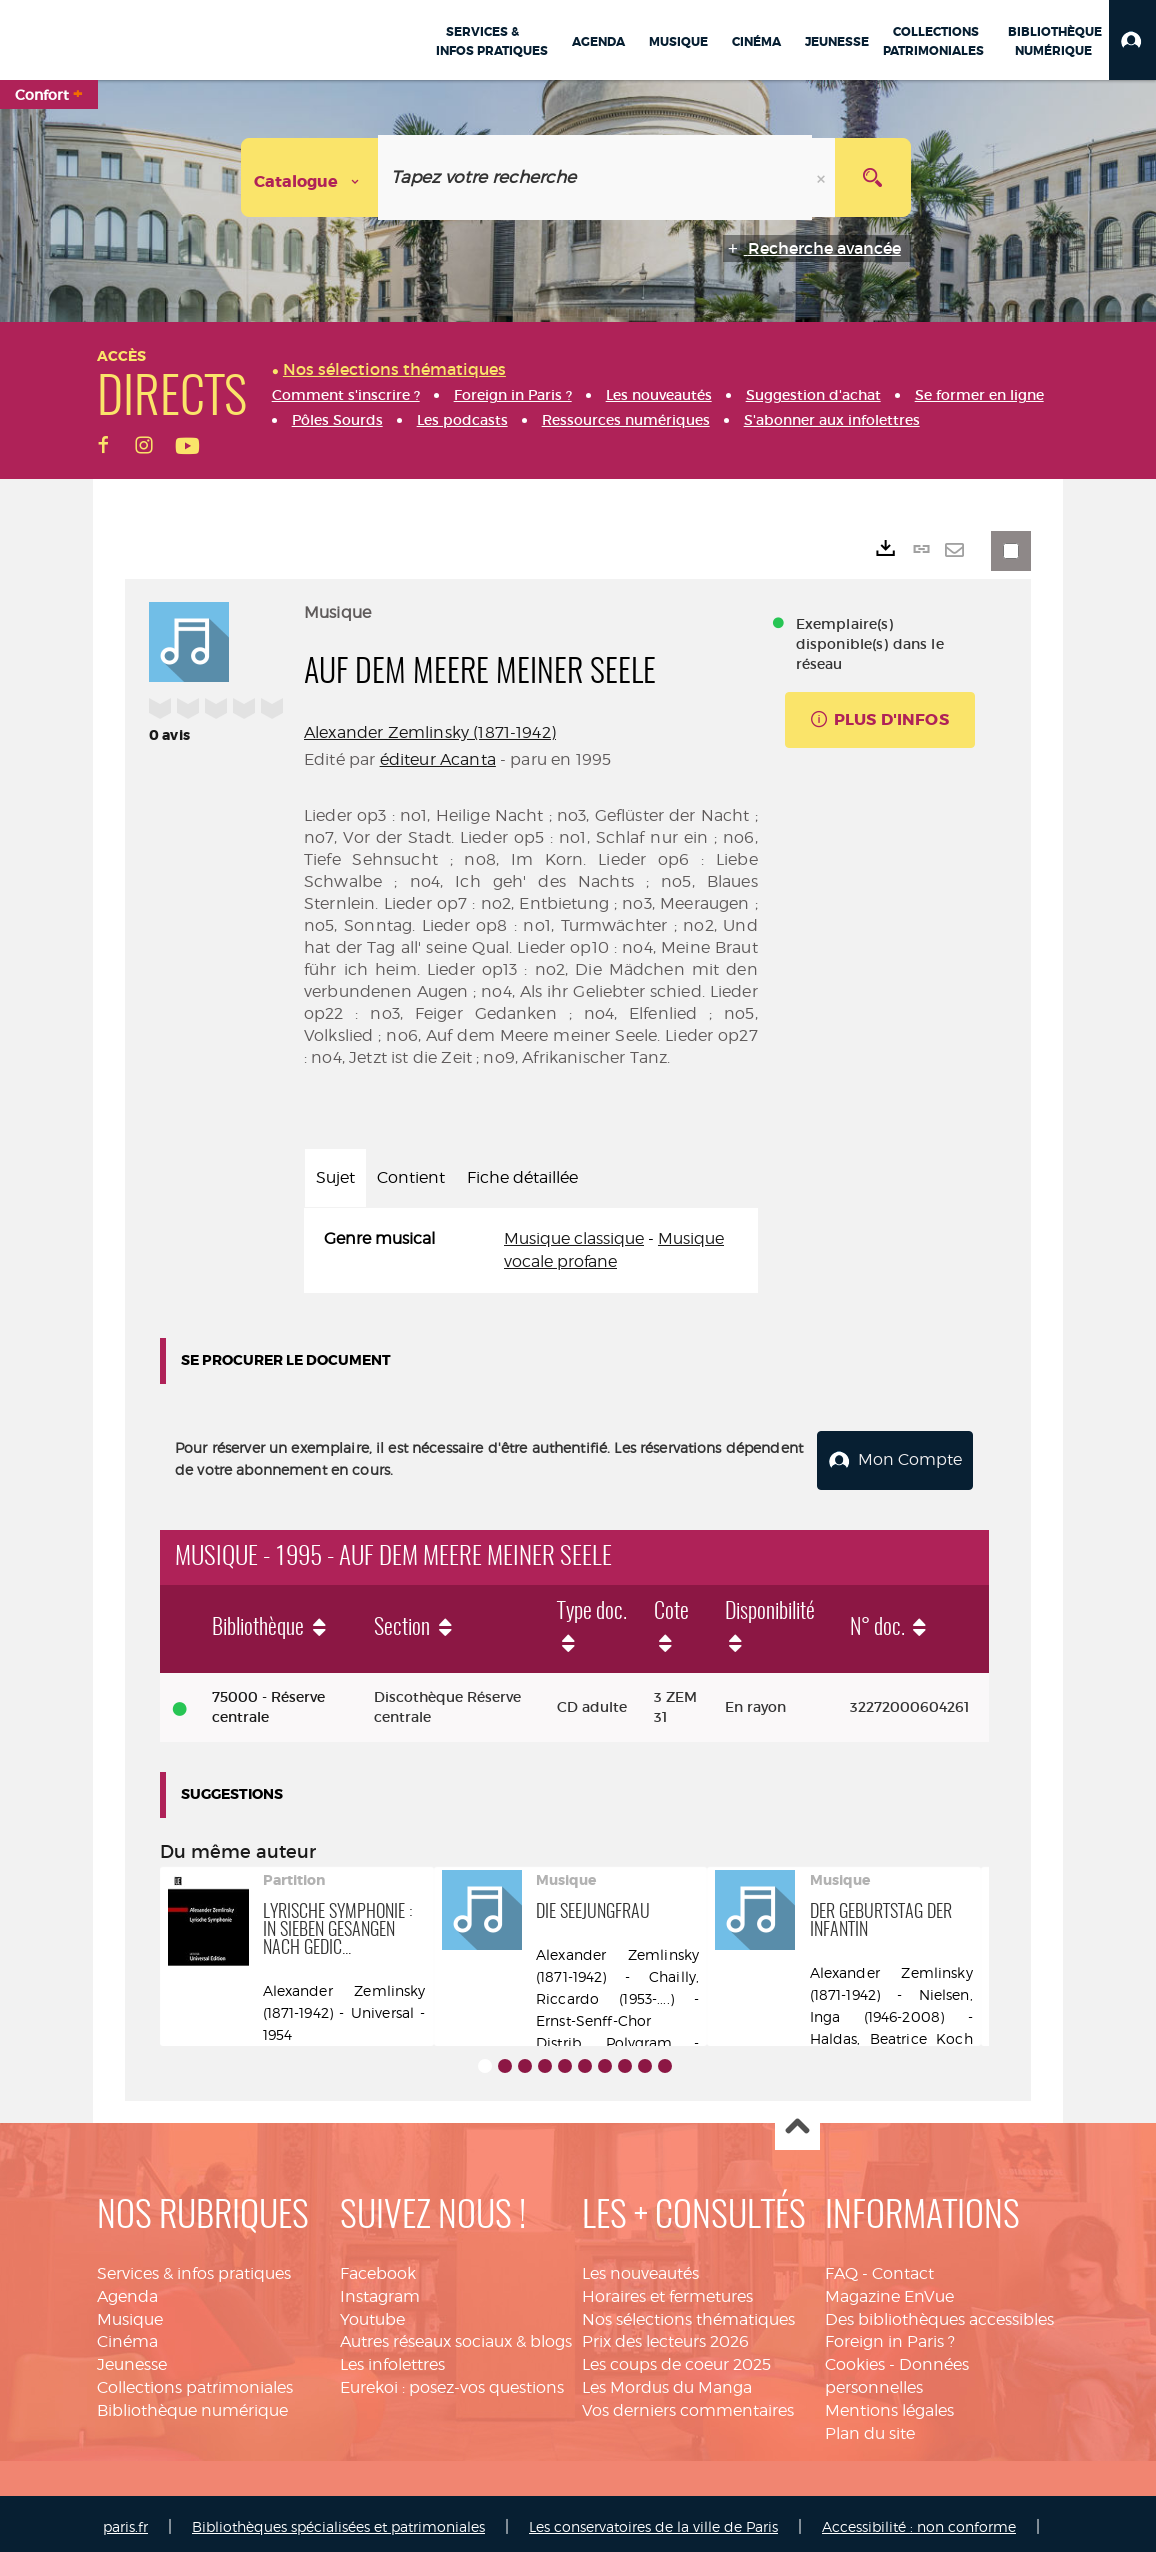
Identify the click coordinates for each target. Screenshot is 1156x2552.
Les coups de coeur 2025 (676, 2358)
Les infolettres (392, 2358)
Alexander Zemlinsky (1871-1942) (430, 732)
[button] (1132, 40)
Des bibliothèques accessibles (939, 2313)
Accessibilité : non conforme (919, 2520)
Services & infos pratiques (194, 2267)
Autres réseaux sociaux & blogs (456, 2335)
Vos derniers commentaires (688, 2404)
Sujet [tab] (335, 1177)
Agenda (127, 2290)
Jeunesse (132, 2358)
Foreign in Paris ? (890, 2335)
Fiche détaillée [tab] (522, 1177)
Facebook (378, 2267)
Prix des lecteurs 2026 (665, 2335)
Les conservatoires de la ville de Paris (653, 2520)
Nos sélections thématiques (688, 2313)
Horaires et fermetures (667, 2290)
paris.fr (125, 2520)
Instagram (380, 2290)
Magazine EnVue (889, 2290)
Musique (130, 2313)
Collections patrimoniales (195, 2381)
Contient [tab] (411, 1177)
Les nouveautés (640, 2267)
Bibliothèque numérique (192, 2404)
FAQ (841, 2267)
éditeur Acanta (438, 759)
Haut (797, 2122)
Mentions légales (889, 2404)
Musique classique (574, 1238)
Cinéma (127, 2335)
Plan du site (870, 2427)
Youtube (372, 2313)
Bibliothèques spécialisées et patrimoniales (338, 2520)
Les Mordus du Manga (667, 2381)
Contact (903, 2267)
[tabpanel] (531, 1251)
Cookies (855, 2358)
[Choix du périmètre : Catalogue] (310, 177)
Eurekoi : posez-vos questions (452, 2381)
